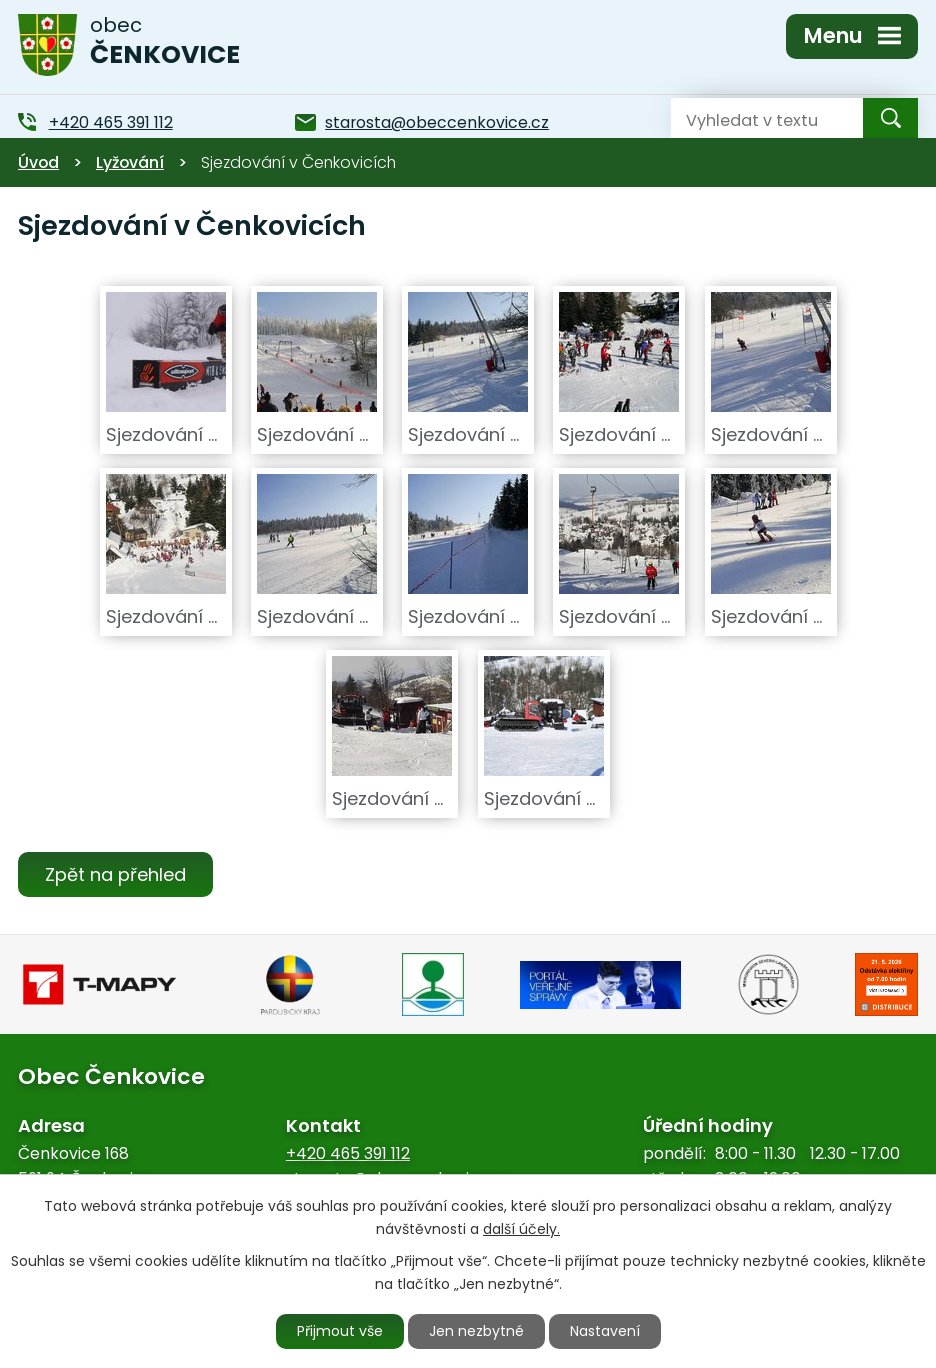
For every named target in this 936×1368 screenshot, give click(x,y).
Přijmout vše (340, 1331)
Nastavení (605, 1331)
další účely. (521, 1229)
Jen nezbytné (476, 1331)
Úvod (38, 162)
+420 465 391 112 (348, 1153)
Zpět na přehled (115, 874)
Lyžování (130, 162)
